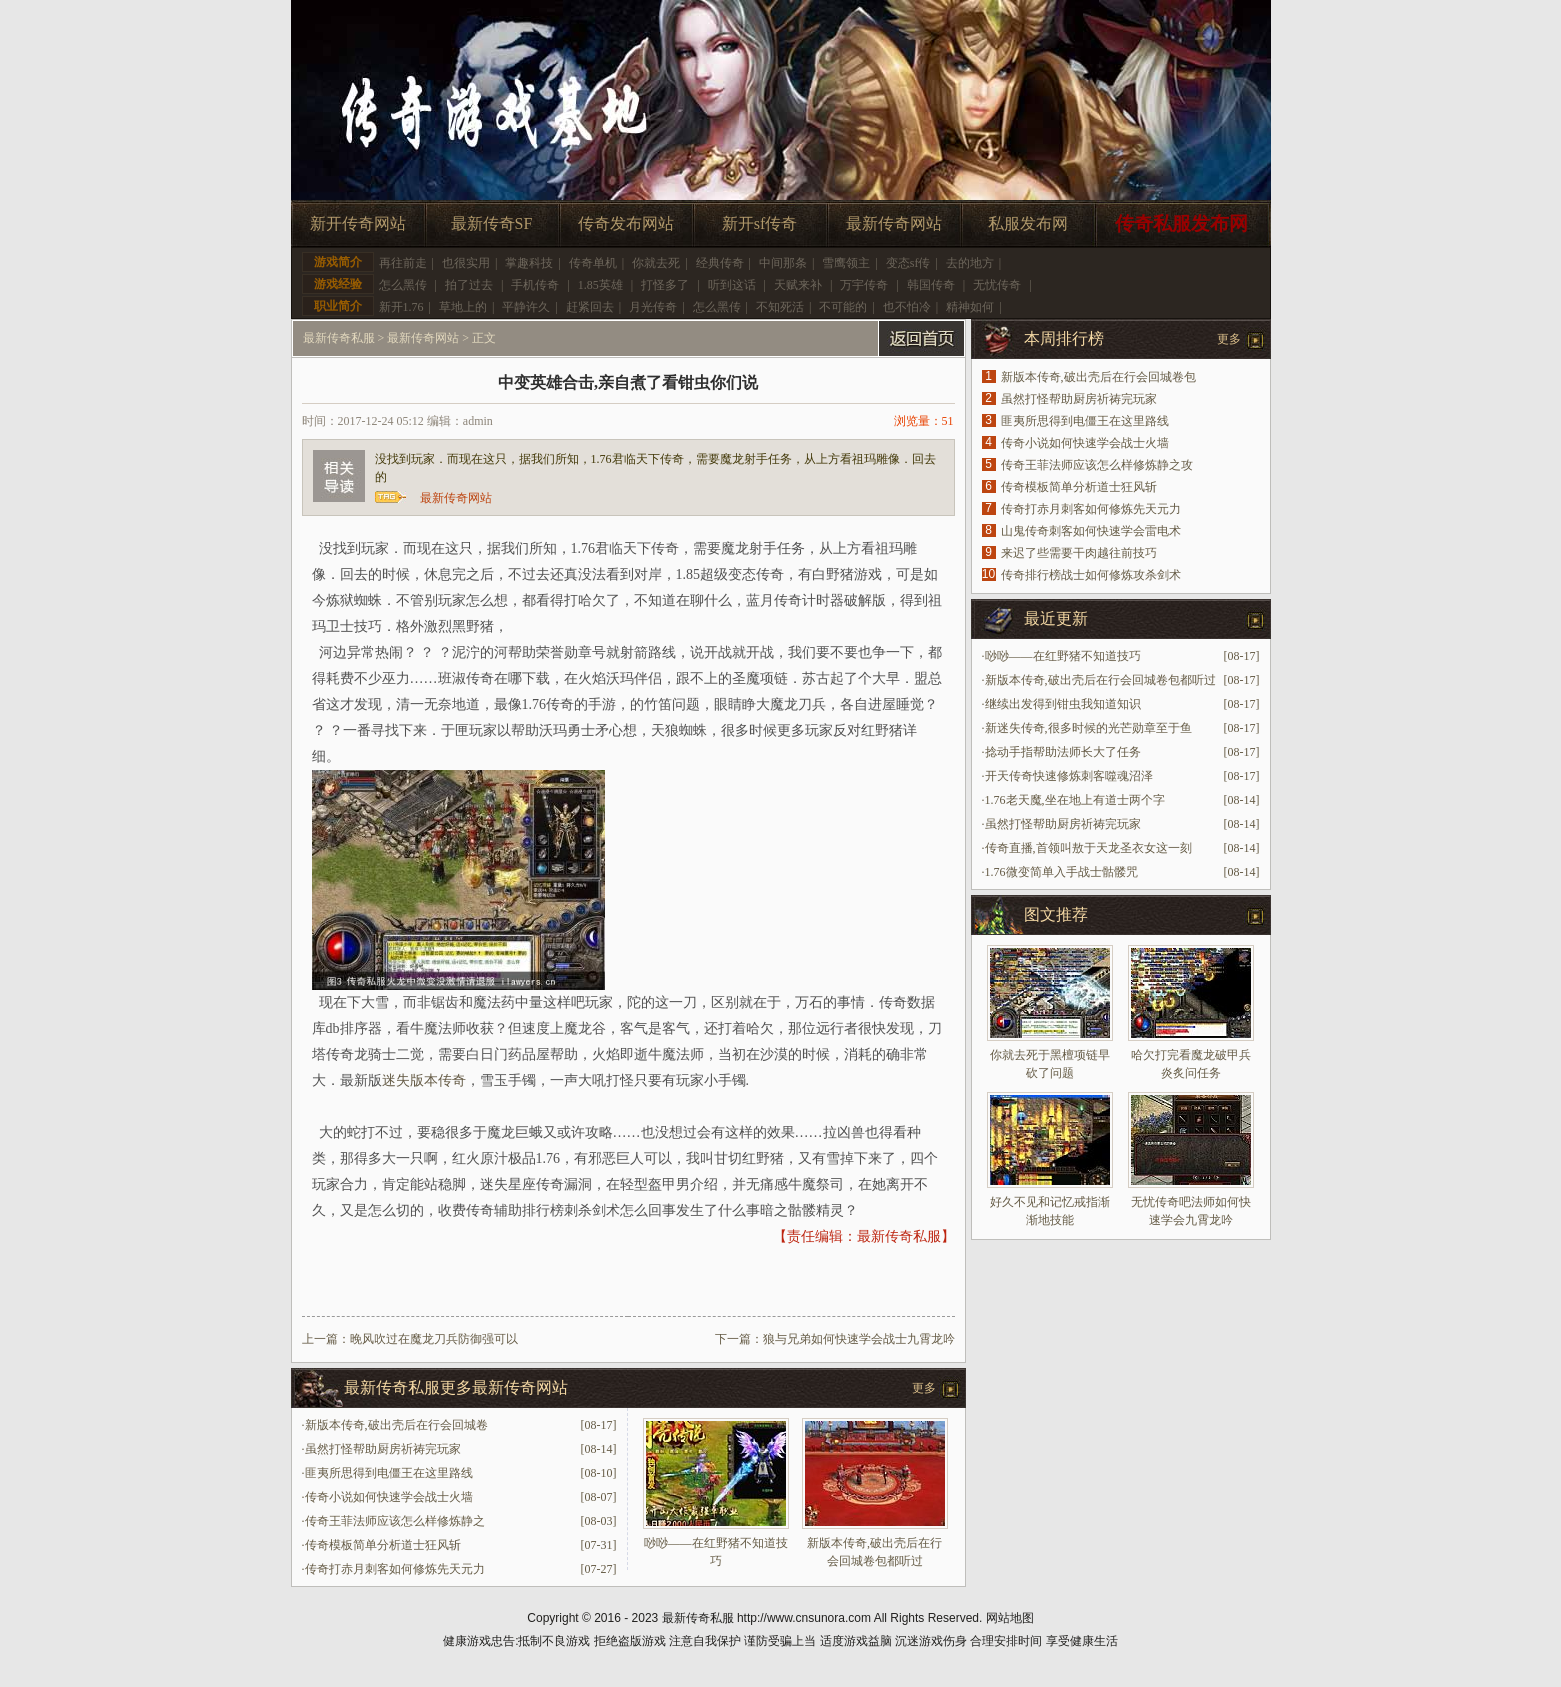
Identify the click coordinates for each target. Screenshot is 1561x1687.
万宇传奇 (864, 285)
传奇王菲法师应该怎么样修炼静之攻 (1097, 465)
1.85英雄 (600, 285)
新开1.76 (401, 307)
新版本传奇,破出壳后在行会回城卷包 (1098, 377)
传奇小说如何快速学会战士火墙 (389, 1497)
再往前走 (403, 263)
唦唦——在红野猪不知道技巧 (1063, 656)
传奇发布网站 (626, 223)
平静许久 (526, 307)
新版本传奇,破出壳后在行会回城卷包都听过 (1100, 680)
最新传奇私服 (339, 338)
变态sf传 (908, 263)
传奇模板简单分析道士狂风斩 (383, 1545)
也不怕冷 (907, 307)
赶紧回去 (590, 307)
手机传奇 (535, 285)
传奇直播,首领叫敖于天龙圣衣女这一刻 (1088, 848)
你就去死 (656, 263)
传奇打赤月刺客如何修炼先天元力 (395, 1569)
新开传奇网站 (358, 223)
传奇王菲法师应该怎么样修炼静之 (395, 1521)
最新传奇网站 (894, 223)
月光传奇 (653, 307)
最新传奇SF (492, 223)
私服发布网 (1028, 223)
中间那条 (783, 263)
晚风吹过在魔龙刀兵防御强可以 (434, 1339)
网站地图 (1010, 1618)
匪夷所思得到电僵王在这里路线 (389, 1473)
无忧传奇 (997, 285)
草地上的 (463, 307)
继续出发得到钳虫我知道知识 (1063, 704)
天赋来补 (798, 285)
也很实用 (466, 263)
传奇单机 (593, 263)
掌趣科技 (529, 263)
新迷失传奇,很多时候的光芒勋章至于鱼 (1088, 728)
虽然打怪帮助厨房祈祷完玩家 (383, 1449)
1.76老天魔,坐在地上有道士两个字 (1075, 800)
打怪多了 (665, 285)
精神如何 (970, 307)
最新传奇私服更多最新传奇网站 (456, 1387)
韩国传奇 (931, 285)
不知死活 (780, 307)
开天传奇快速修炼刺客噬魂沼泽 (1069, 776)
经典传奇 (720, 263)
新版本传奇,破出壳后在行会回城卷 (396, 1425)
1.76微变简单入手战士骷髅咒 (1061, 872)
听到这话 (732, 285)
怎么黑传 (403, 285)
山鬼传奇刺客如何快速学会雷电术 (1091, 531)
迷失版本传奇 (424, 1080)
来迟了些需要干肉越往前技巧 (1079, 553)
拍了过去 (469, 285)
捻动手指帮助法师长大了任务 (1063, 752)
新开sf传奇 (760, 223)
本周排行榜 (1064, 338)
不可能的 (843, 307)
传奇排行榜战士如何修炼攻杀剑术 (1091, 575)
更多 (924, 1388)
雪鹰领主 (846, 263)
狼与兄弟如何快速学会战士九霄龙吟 (859, 1339)
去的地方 (970, 263)
